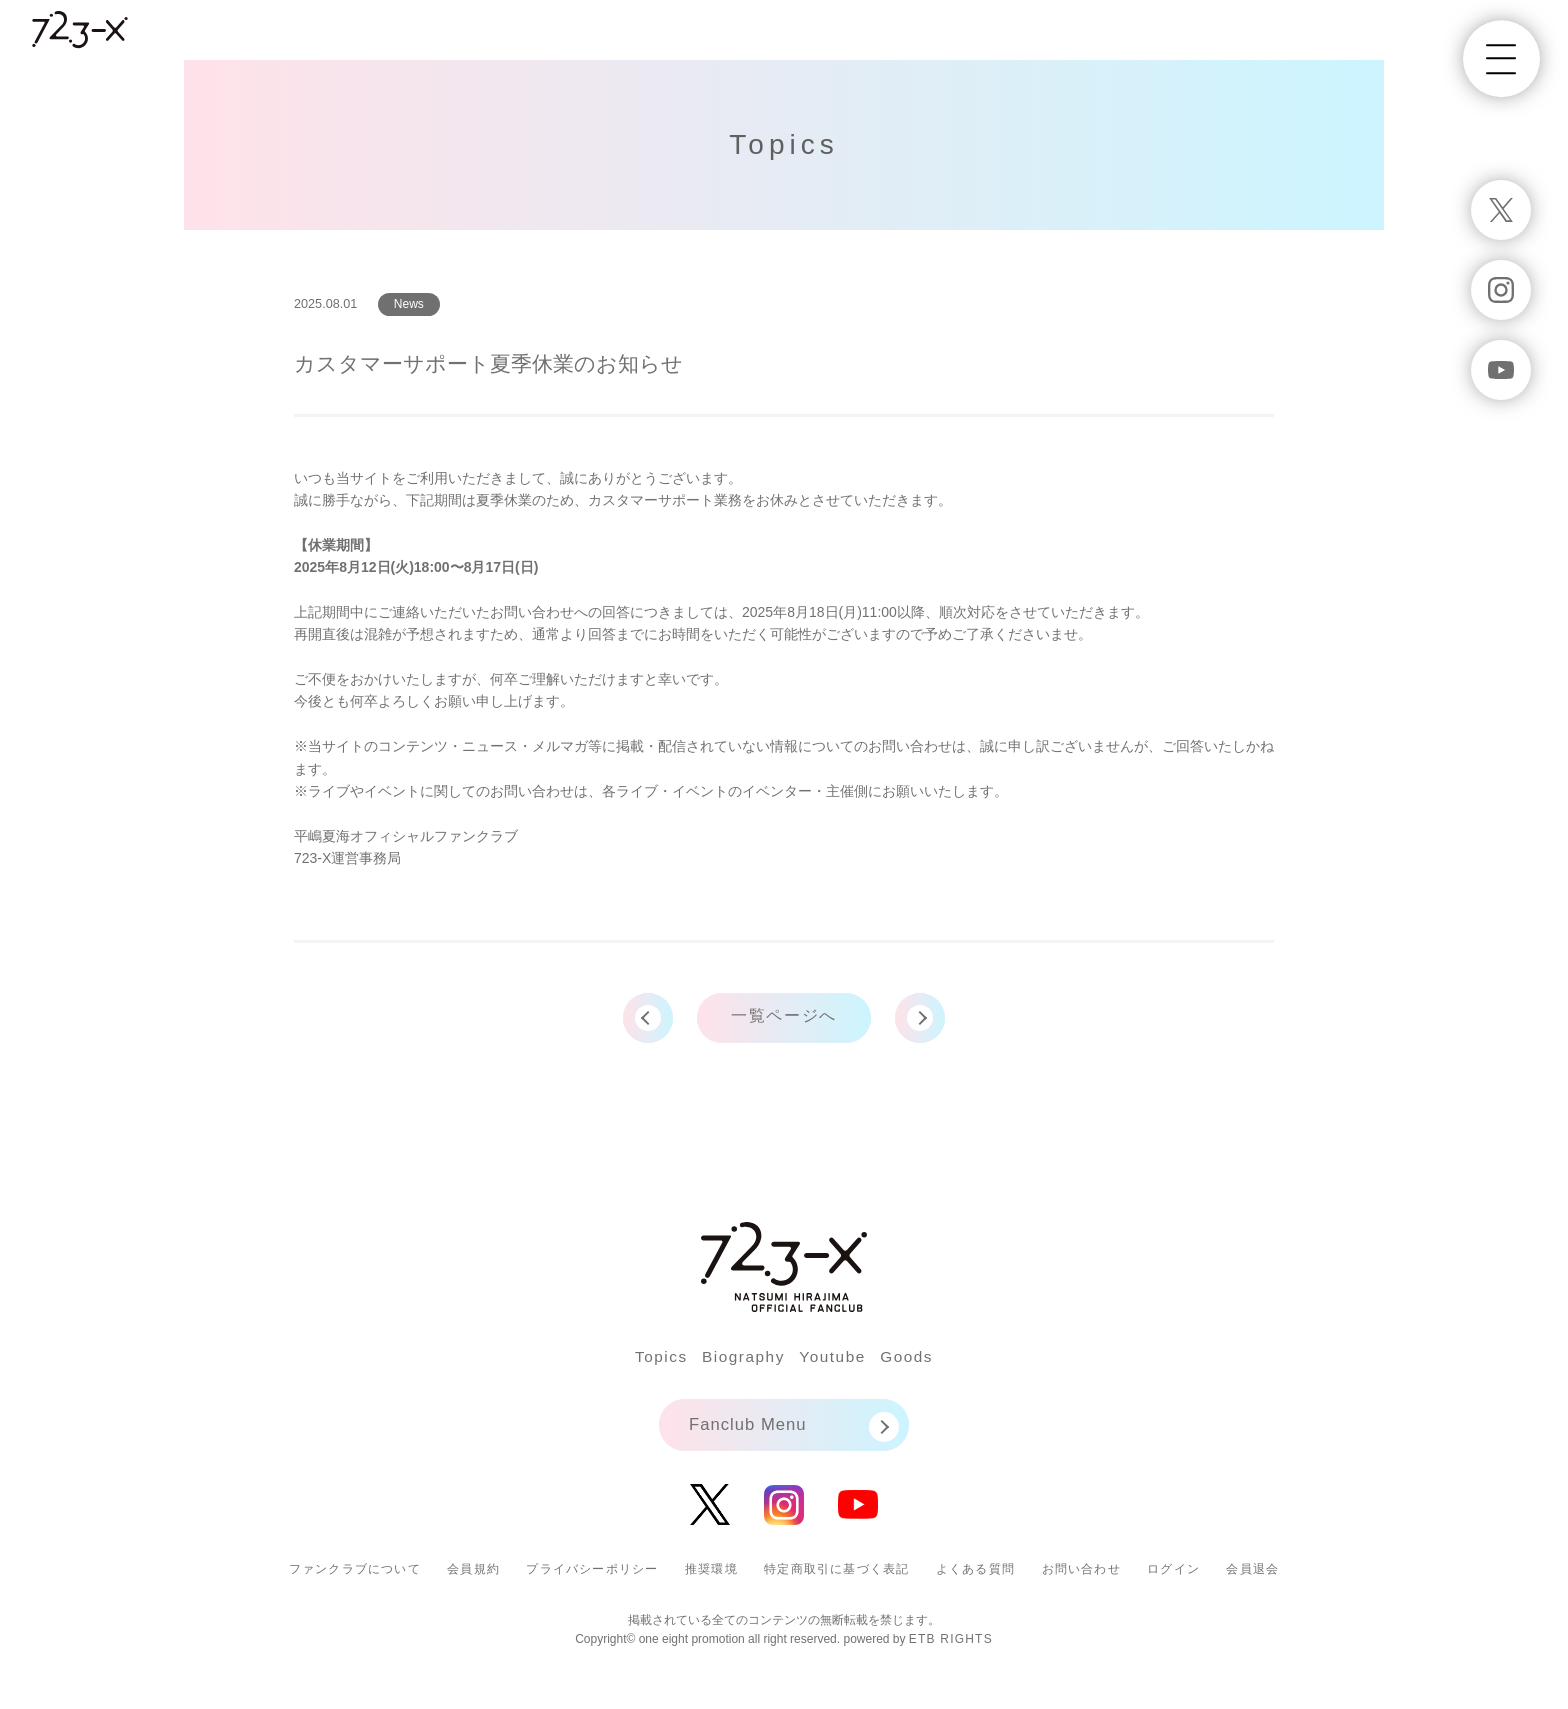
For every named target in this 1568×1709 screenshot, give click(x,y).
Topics (644, 1363)
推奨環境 (711, 1579)
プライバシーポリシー (592, 1579)
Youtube (840, 1363)
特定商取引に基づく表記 (836, 1579)
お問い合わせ (1081, 1579)
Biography (737, 1363)
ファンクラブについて (355, 1579)
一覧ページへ (784, 1022)
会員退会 (1252, 1579)
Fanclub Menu (752, 1433)
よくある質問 (975, 1579)
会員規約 (473, 1579)
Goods (924, 1363)
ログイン (1173, 1579)
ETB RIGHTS (951, 1649)
